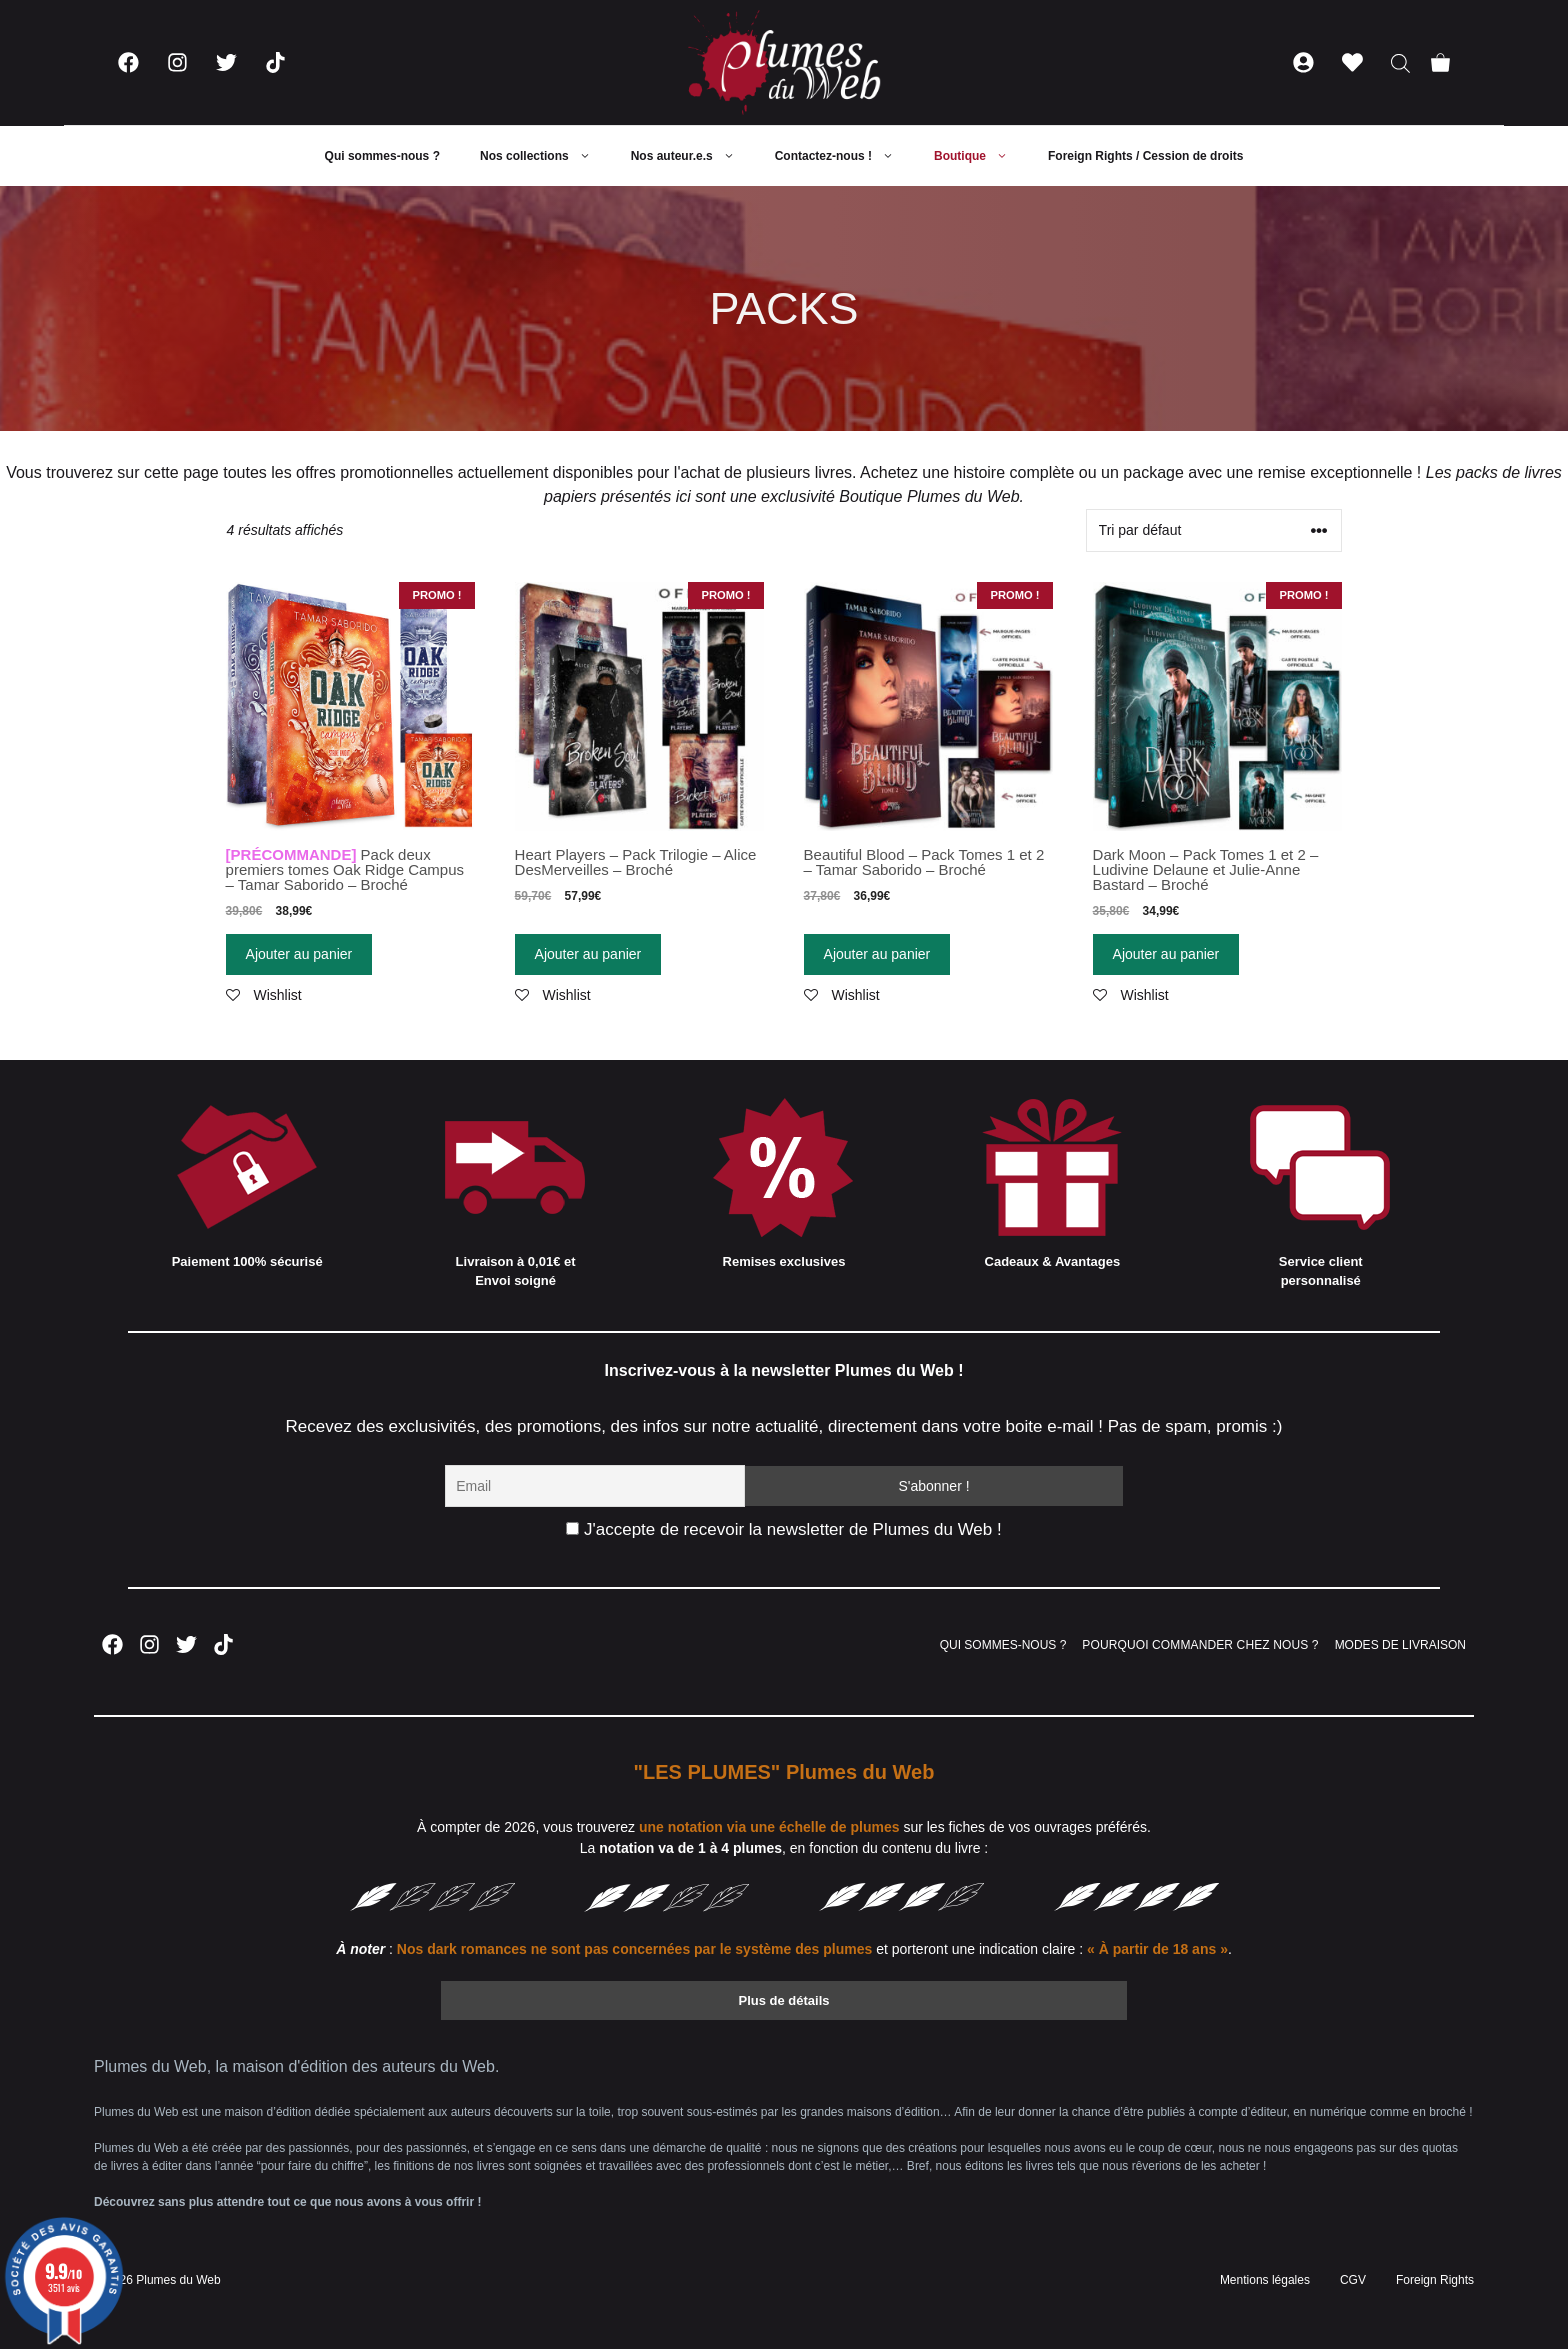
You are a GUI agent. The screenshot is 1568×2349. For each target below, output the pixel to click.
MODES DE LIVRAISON (1400, 1645)
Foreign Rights (1435, 2280)
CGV (1353, 2280)
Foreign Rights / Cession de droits (1145, 156)
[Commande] (1214, 530)
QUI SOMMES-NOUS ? (1003, 1645)
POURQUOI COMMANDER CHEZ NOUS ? (1200, 1645)
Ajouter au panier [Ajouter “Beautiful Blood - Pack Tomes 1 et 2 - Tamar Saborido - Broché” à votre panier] (877, 954)
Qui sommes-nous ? (382, 156)
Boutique (981, 156)
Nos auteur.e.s (693, 156)
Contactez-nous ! (844, 156)
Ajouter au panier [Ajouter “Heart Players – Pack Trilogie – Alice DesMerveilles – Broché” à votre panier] (588, 954)
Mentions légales (1265, 2280)
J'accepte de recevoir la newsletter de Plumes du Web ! (783, 1529)
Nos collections (545, 156)
